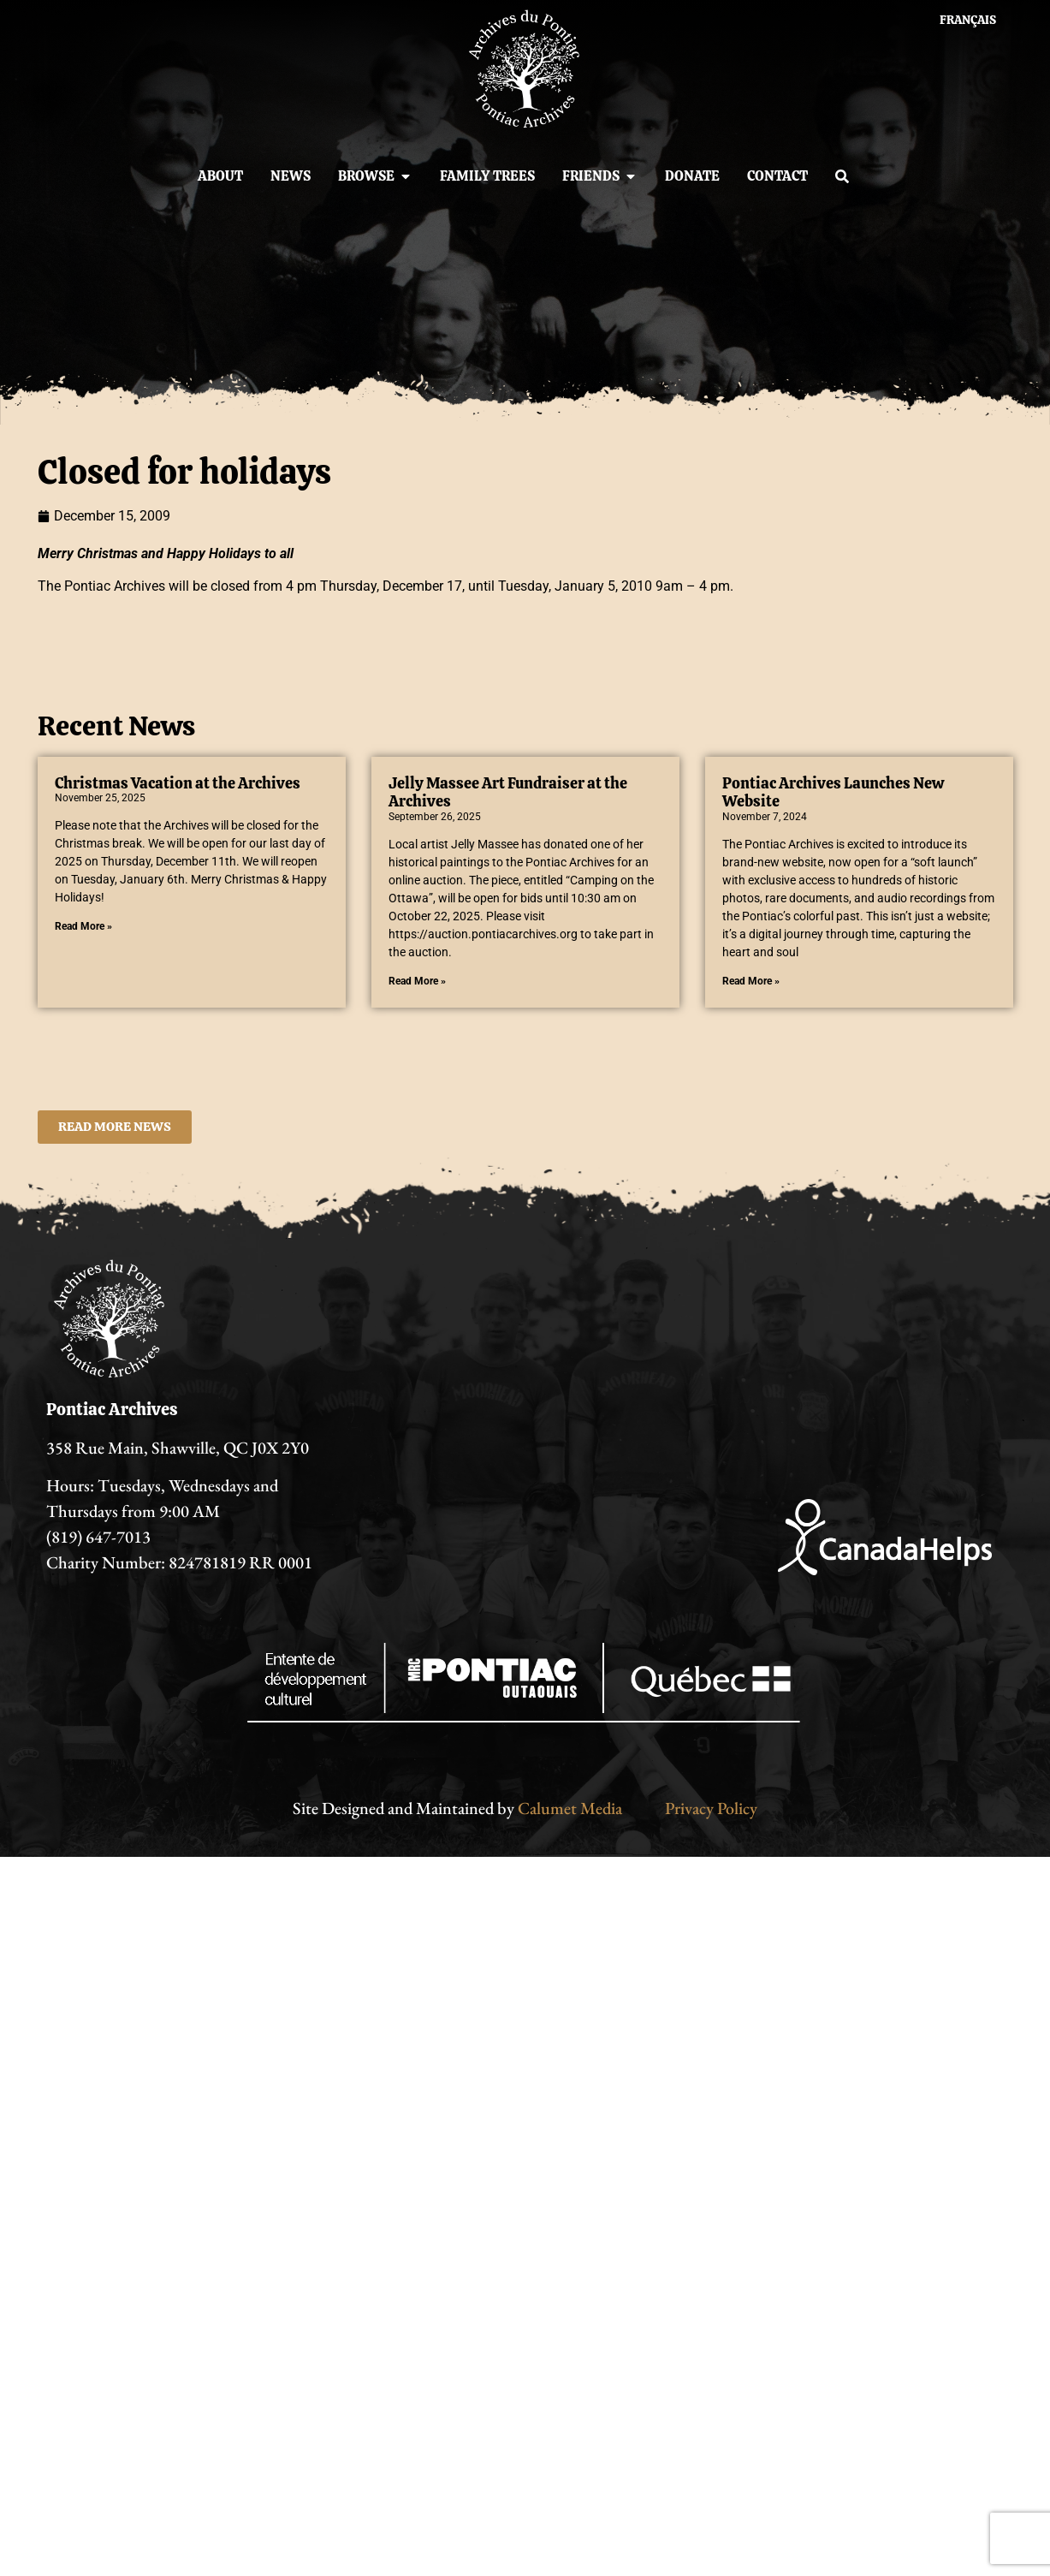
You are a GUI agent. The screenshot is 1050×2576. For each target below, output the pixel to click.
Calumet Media (570, 1808)
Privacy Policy (711, 1808)
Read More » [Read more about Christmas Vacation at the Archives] (83, 926)
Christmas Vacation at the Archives (177, 783)
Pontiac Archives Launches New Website (833, 792)
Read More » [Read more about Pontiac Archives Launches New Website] (751, 981)
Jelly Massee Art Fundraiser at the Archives (508, 792)
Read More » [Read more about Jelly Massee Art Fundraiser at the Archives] (417, 981)
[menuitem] (967, 19)
